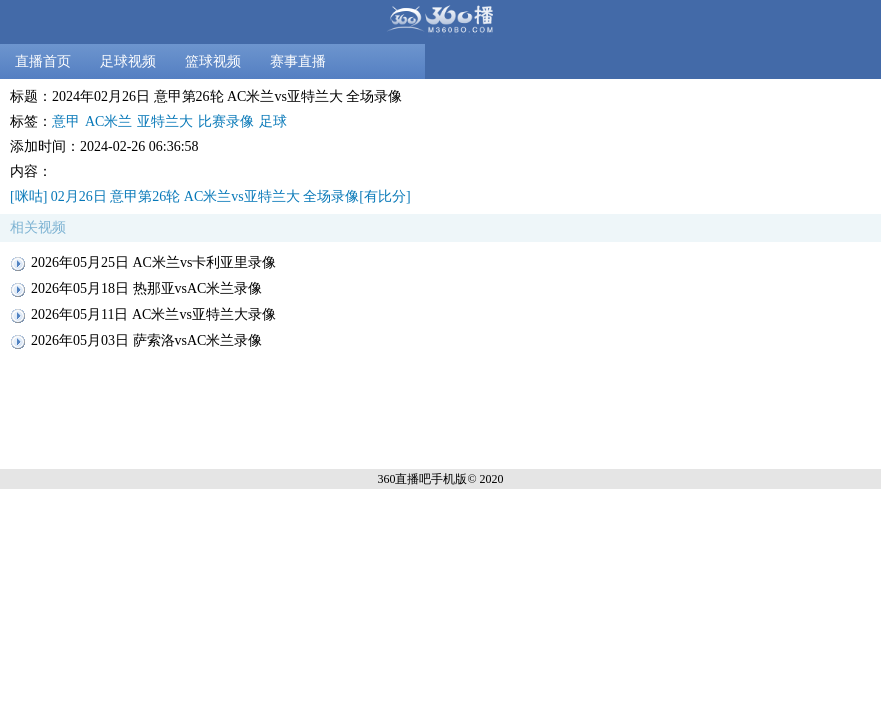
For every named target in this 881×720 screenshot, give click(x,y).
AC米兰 (108, 121)
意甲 (66, 121)
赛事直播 (298, 61)
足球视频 (128, 61)
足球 (273, 121)
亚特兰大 (165, 121)
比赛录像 (226, 121)
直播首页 (43, 61)
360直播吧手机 (416, 479)
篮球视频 (213, 61)
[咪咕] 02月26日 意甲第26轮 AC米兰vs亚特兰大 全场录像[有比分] (210, 196)
